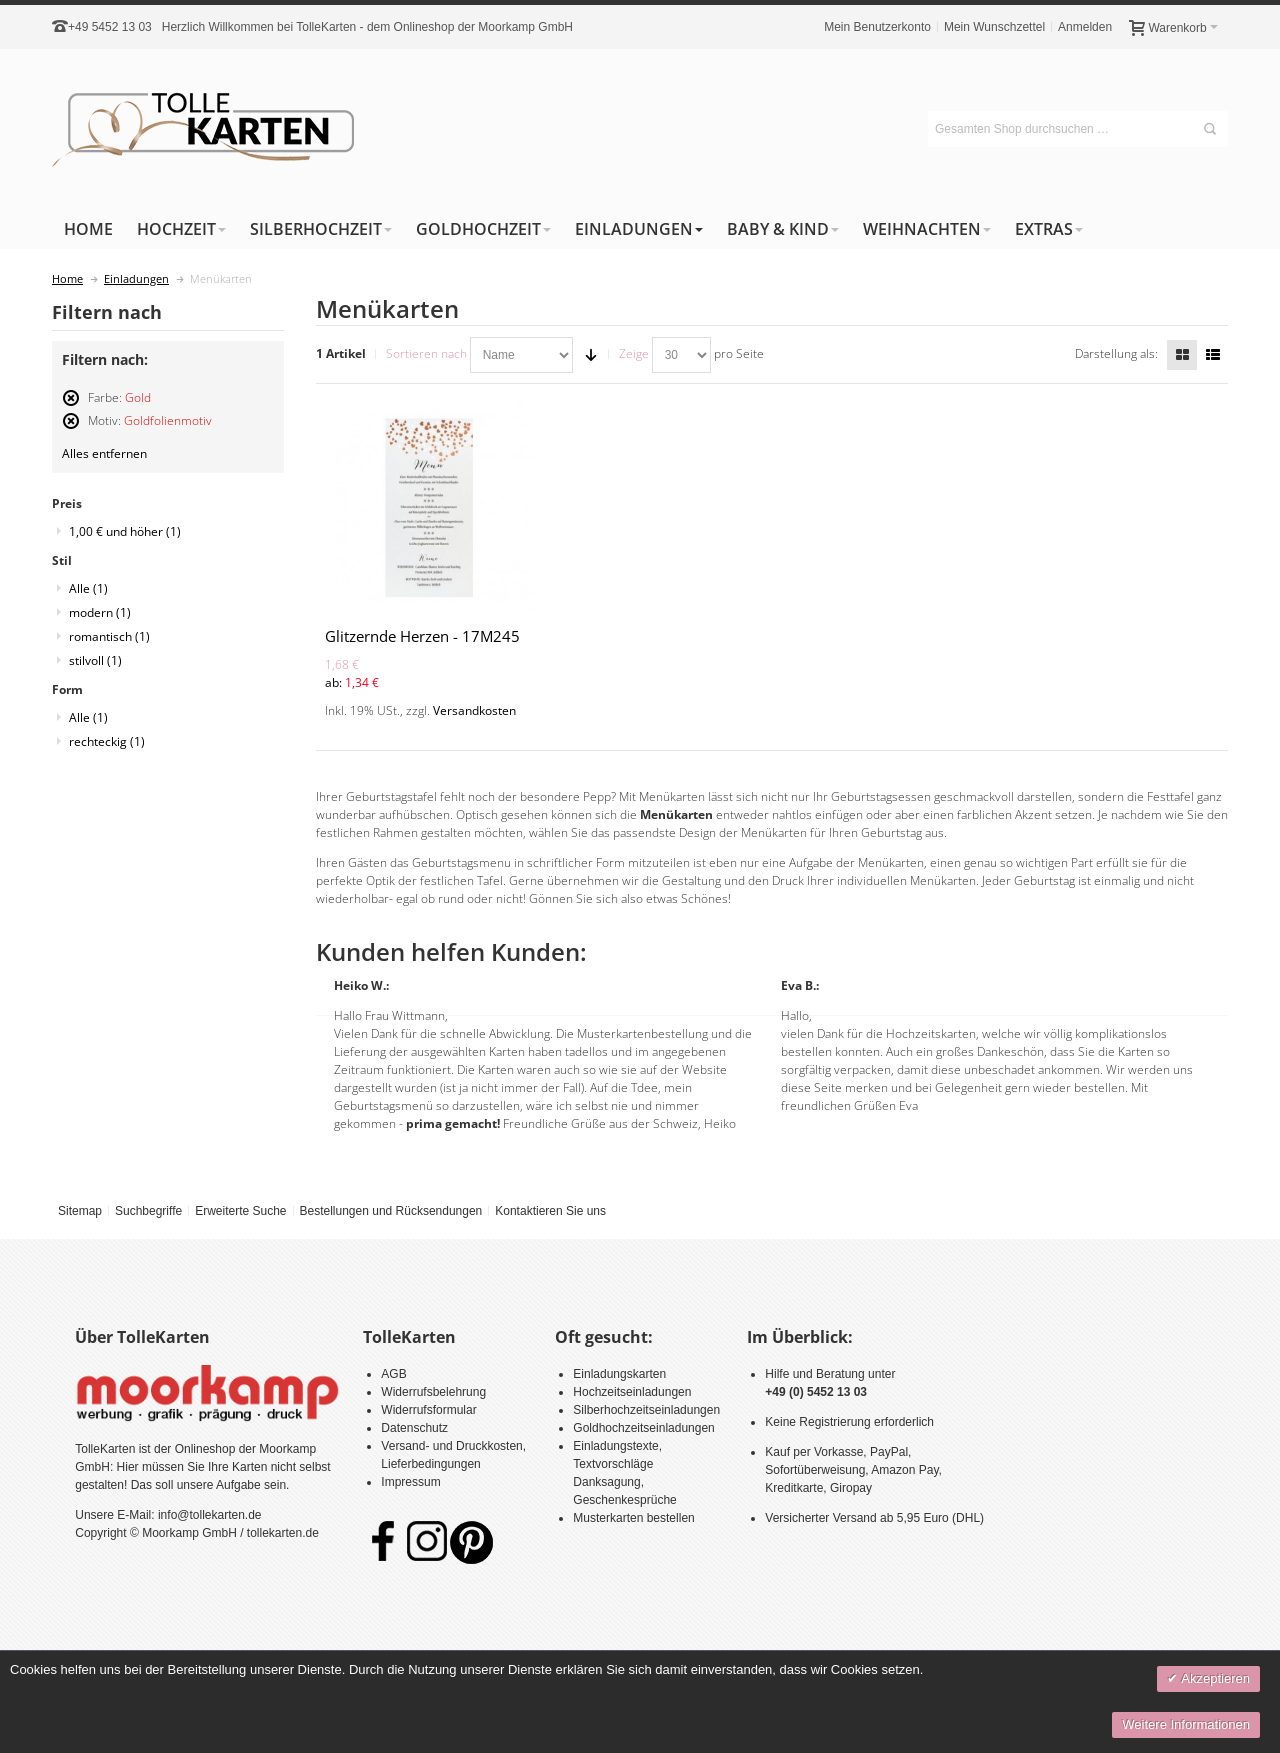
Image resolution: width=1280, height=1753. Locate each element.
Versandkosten (474, 710)
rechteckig (107, 741)
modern (100, 612)
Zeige (634, 353)
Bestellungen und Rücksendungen (390, 1211)
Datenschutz (414, 1428)
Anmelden (1085, 27)
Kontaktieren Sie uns (550, 1211)
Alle (88, 588)
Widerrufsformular (428, 1410)
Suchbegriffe (148, 1211)
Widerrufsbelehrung (433, 1392)
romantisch (109, 636)
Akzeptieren (1214, 1678)
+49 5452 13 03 (110, 27)
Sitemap (80, 1211)
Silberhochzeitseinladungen (646, 1410)
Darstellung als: (1116, 353)
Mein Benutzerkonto (877, 27)
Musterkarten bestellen (633, 1518)
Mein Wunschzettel (994, 27)
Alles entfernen (104, 453)
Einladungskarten (619, 1374)
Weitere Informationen (1186, 1724)
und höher (125, 531)
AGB (393, 1374)
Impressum (410, 1482)
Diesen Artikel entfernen (71, 406)
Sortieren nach (426, 353)
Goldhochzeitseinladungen (643, 1428)
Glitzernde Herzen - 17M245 (422, 636)
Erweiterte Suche (240, 1211)
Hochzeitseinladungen (632, 1392)
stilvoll (95, 660)
